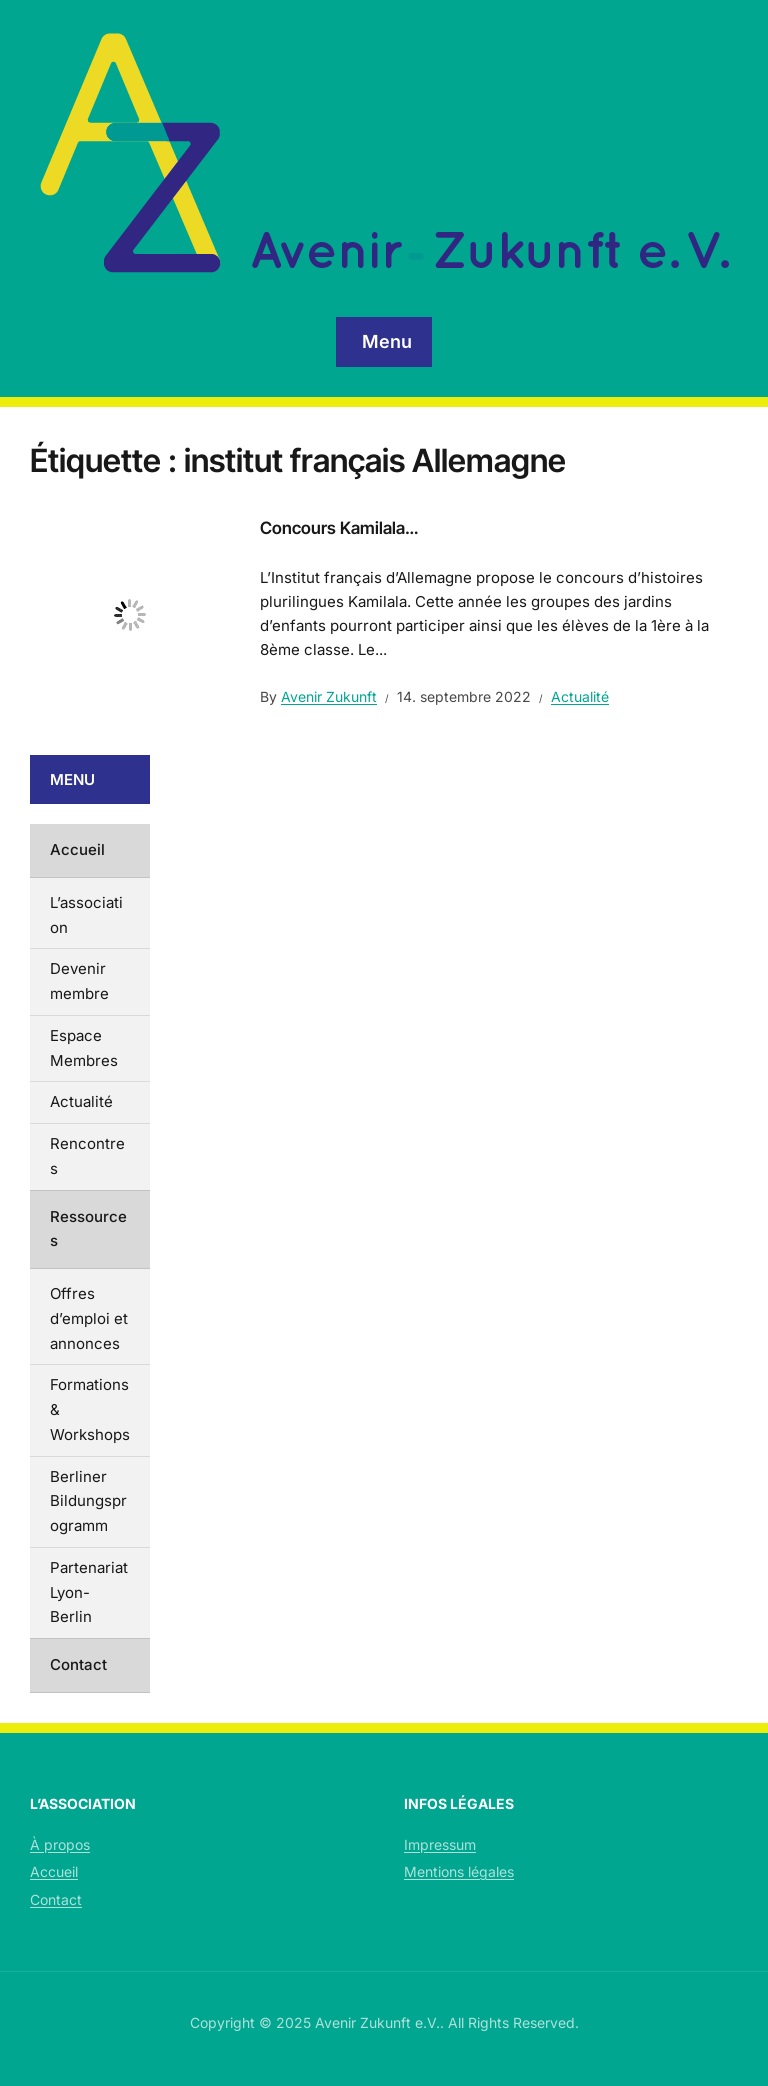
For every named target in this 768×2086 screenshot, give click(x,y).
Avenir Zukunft (329, 696)
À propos (60, 1844)
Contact (78, 1664)
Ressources (88, 1229)
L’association (86, 915)
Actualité (580, 696)
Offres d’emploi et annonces (89, 1318)
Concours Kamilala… (339, 528)
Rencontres (87, 1156)
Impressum (440, 1844)
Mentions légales (459, 1871)
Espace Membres (84, 1048)
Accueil (77, 849)
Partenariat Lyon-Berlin (89, 1592)
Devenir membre (79, 981)
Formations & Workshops (90, 1409)
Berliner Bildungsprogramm (88, 1501)
